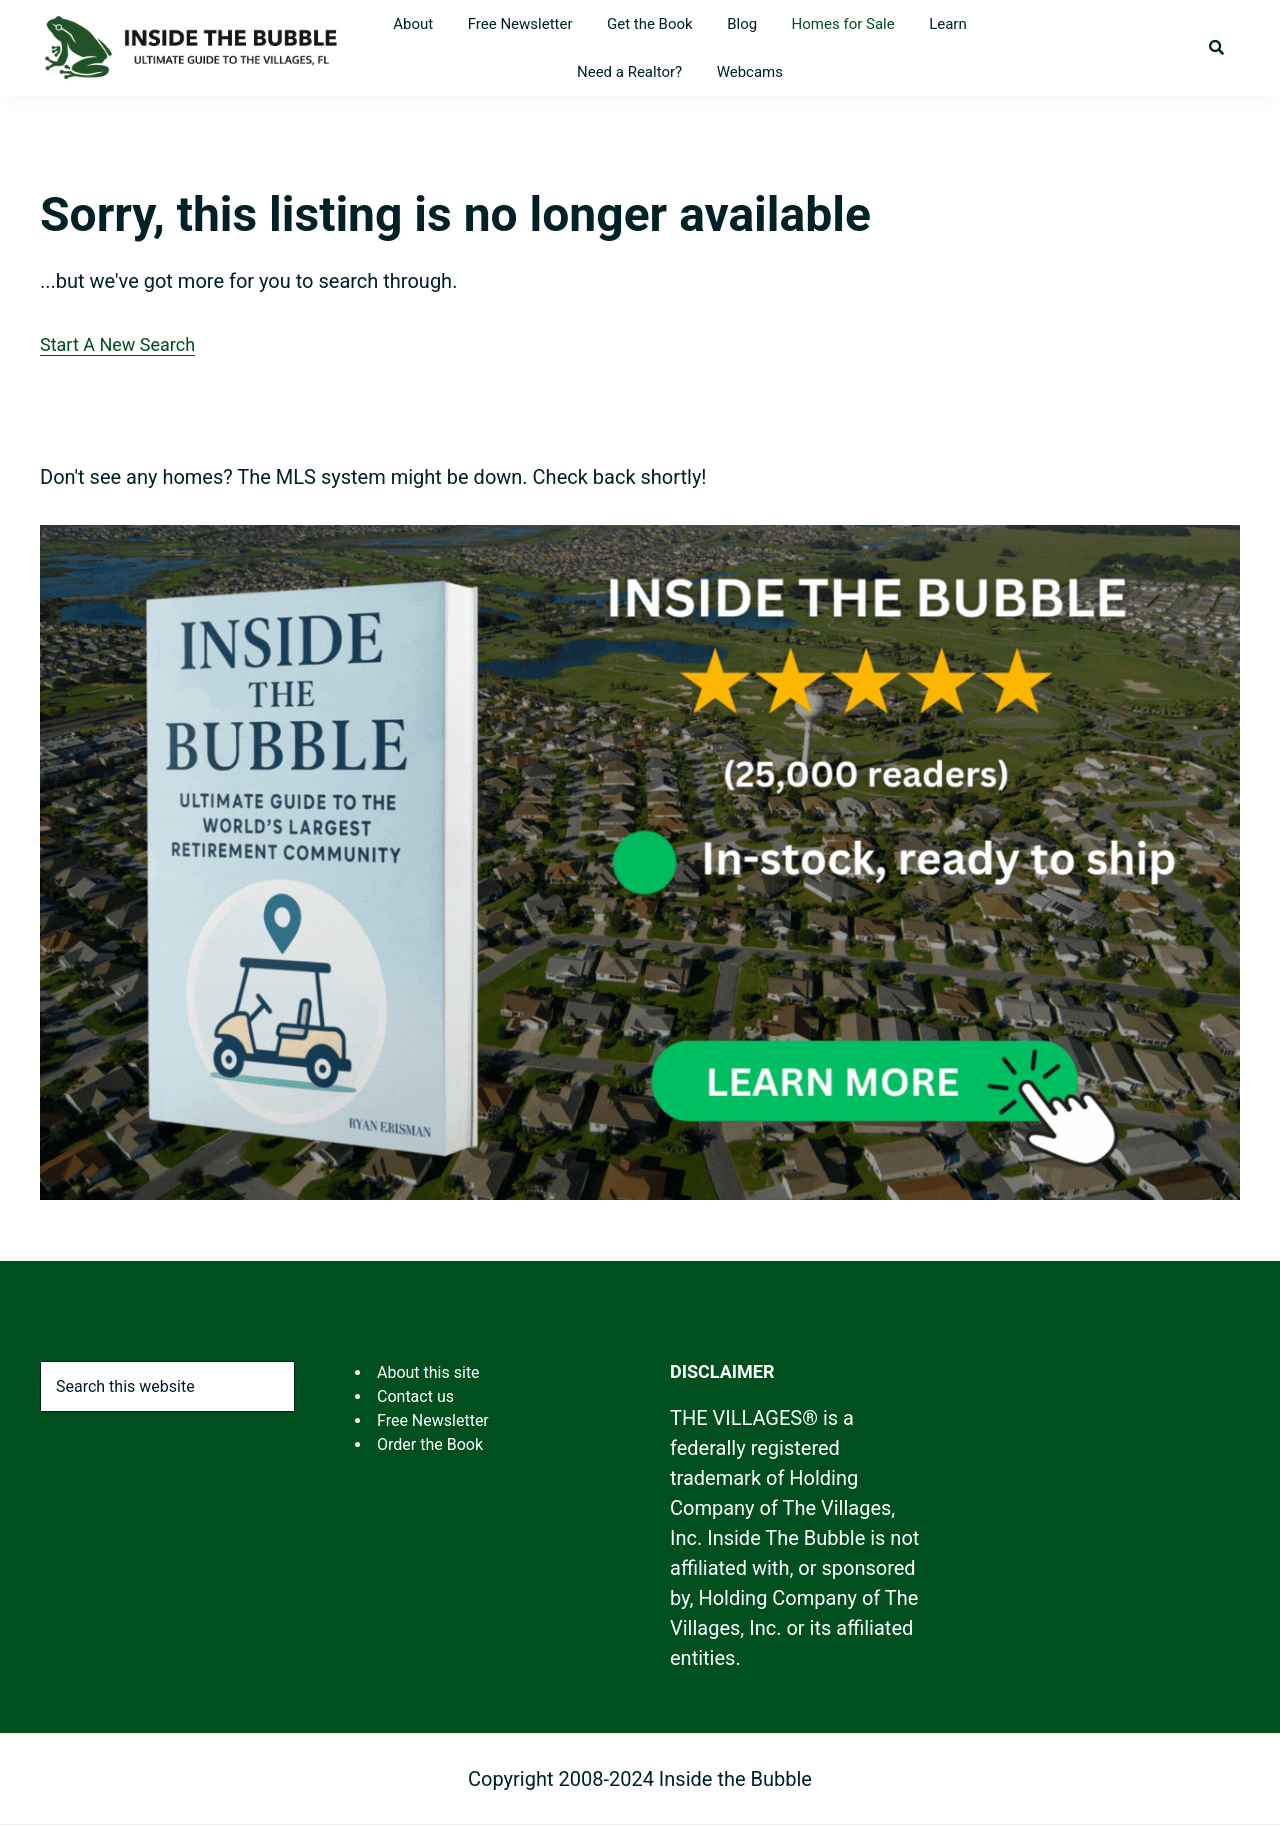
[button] (1216, 48)
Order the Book (430, 1444)
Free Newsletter (433, 1420)
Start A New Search (117, 344)
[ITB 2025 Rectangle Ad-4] (640, 541)
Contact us (415, 1396)
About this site (428, 1372)
